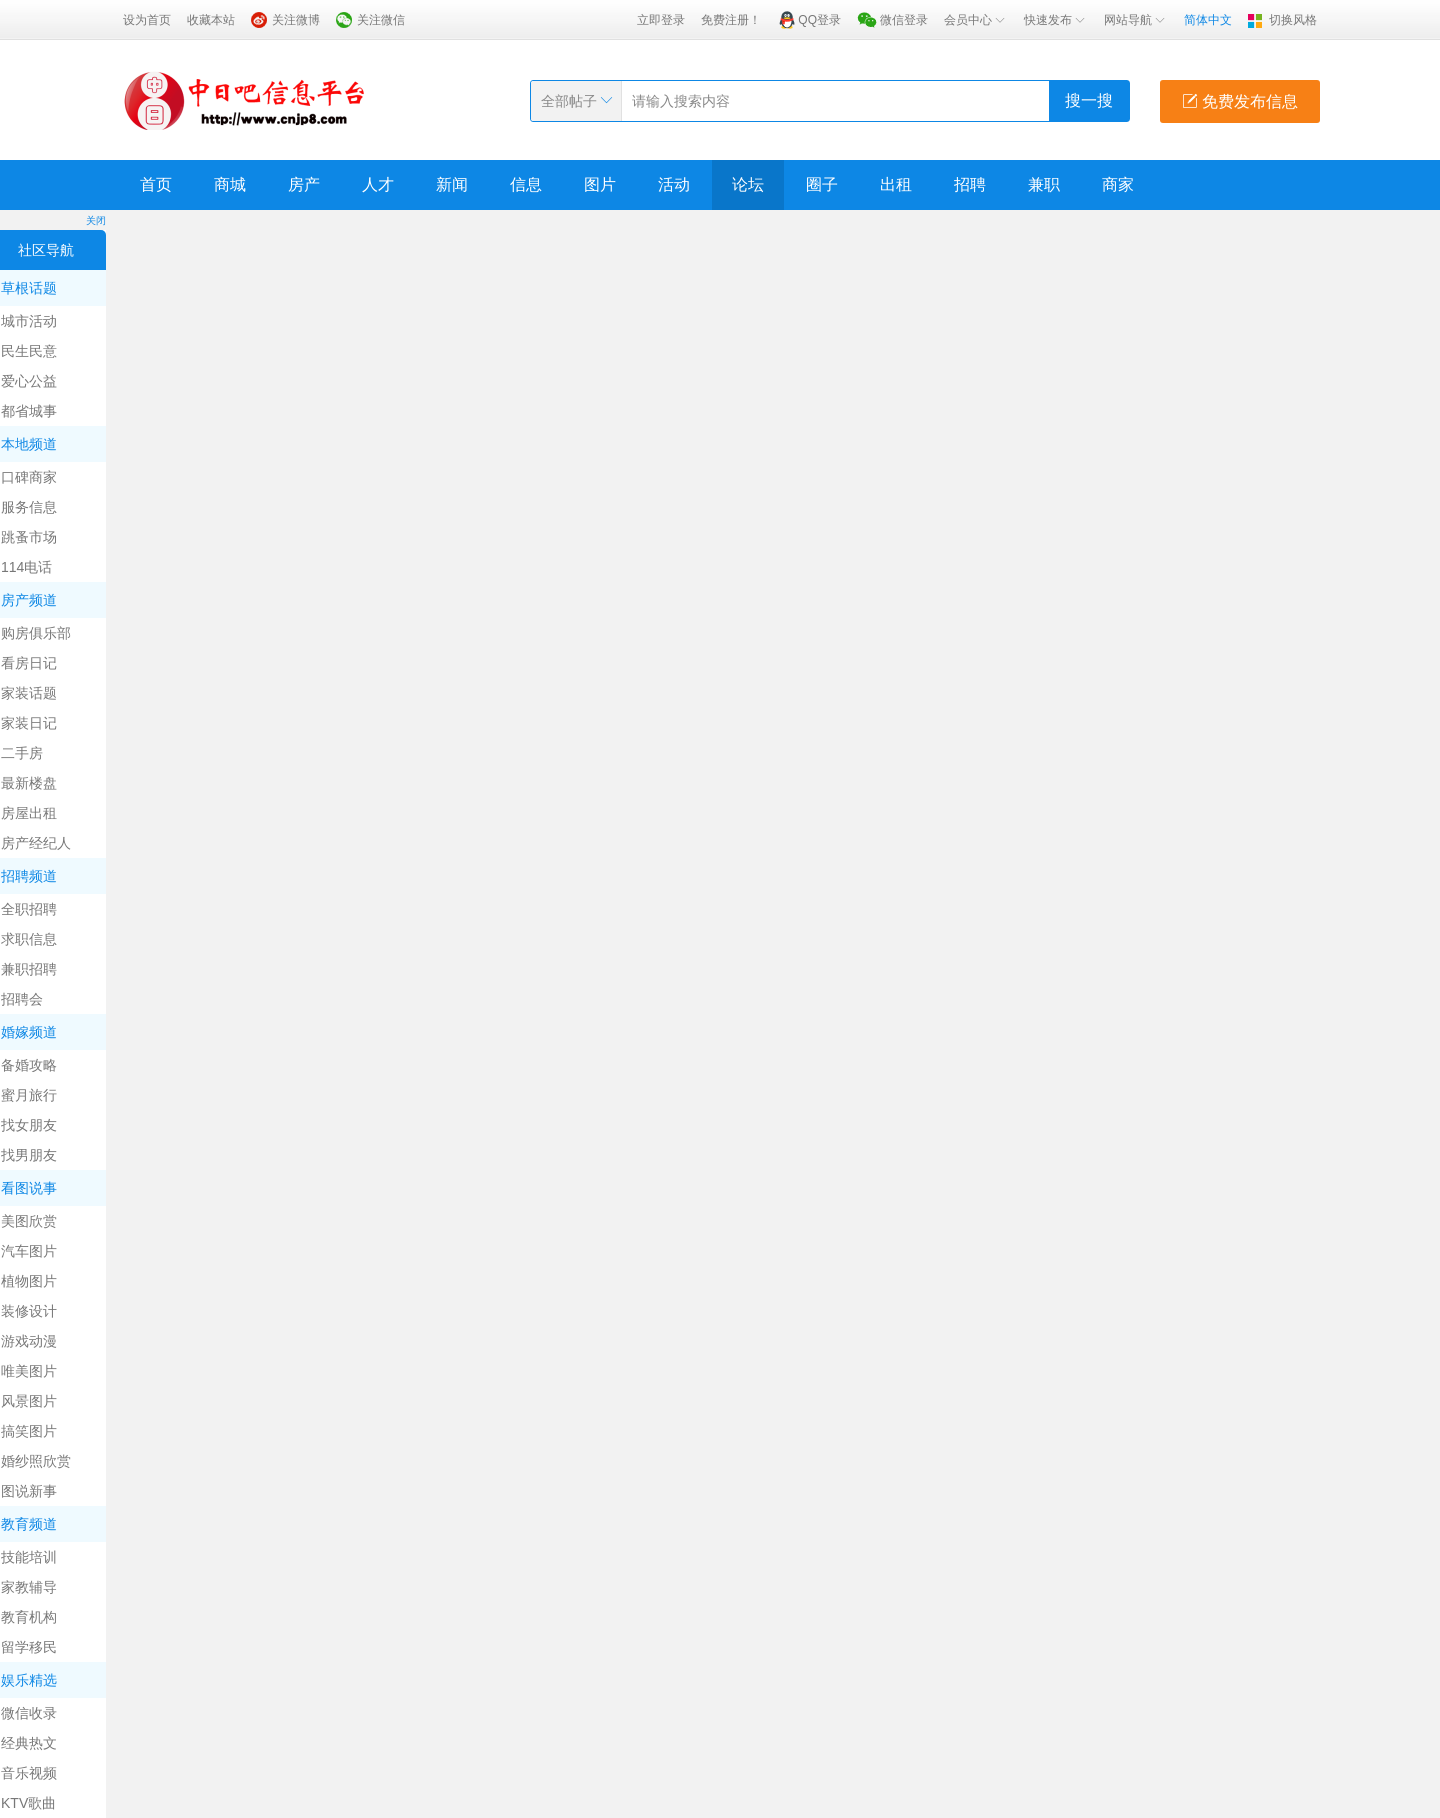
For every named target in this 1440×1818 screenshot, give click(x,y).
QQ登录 (819, 20)
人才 (378, 184)
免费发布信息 (1240, 101)
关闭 (96, 220)
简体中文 (1208, 20)
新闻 (452, 184)
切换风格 (1293, 20)
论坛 (748, 184)
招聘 (970, 184)
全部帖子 (569, 101)
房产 (304, 184)
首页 (156, 184)
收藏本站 (211, 20)
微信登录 (904, 20)
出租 (896, 184)
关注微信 (381, 20)
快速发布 (1056, 20)
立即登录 (661, 20)
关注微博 (296, 20)
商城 (230, 184)
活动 (674, 184)
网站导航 (1136, 20)
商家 (1118, 184)
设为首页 (147, 20)
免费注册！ (731, 20)
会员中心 (976, 20)
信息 (526, 184)
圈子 (822, 184)
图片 (600, 184)
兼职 (1044, 184)
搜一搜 (1089, 100)
